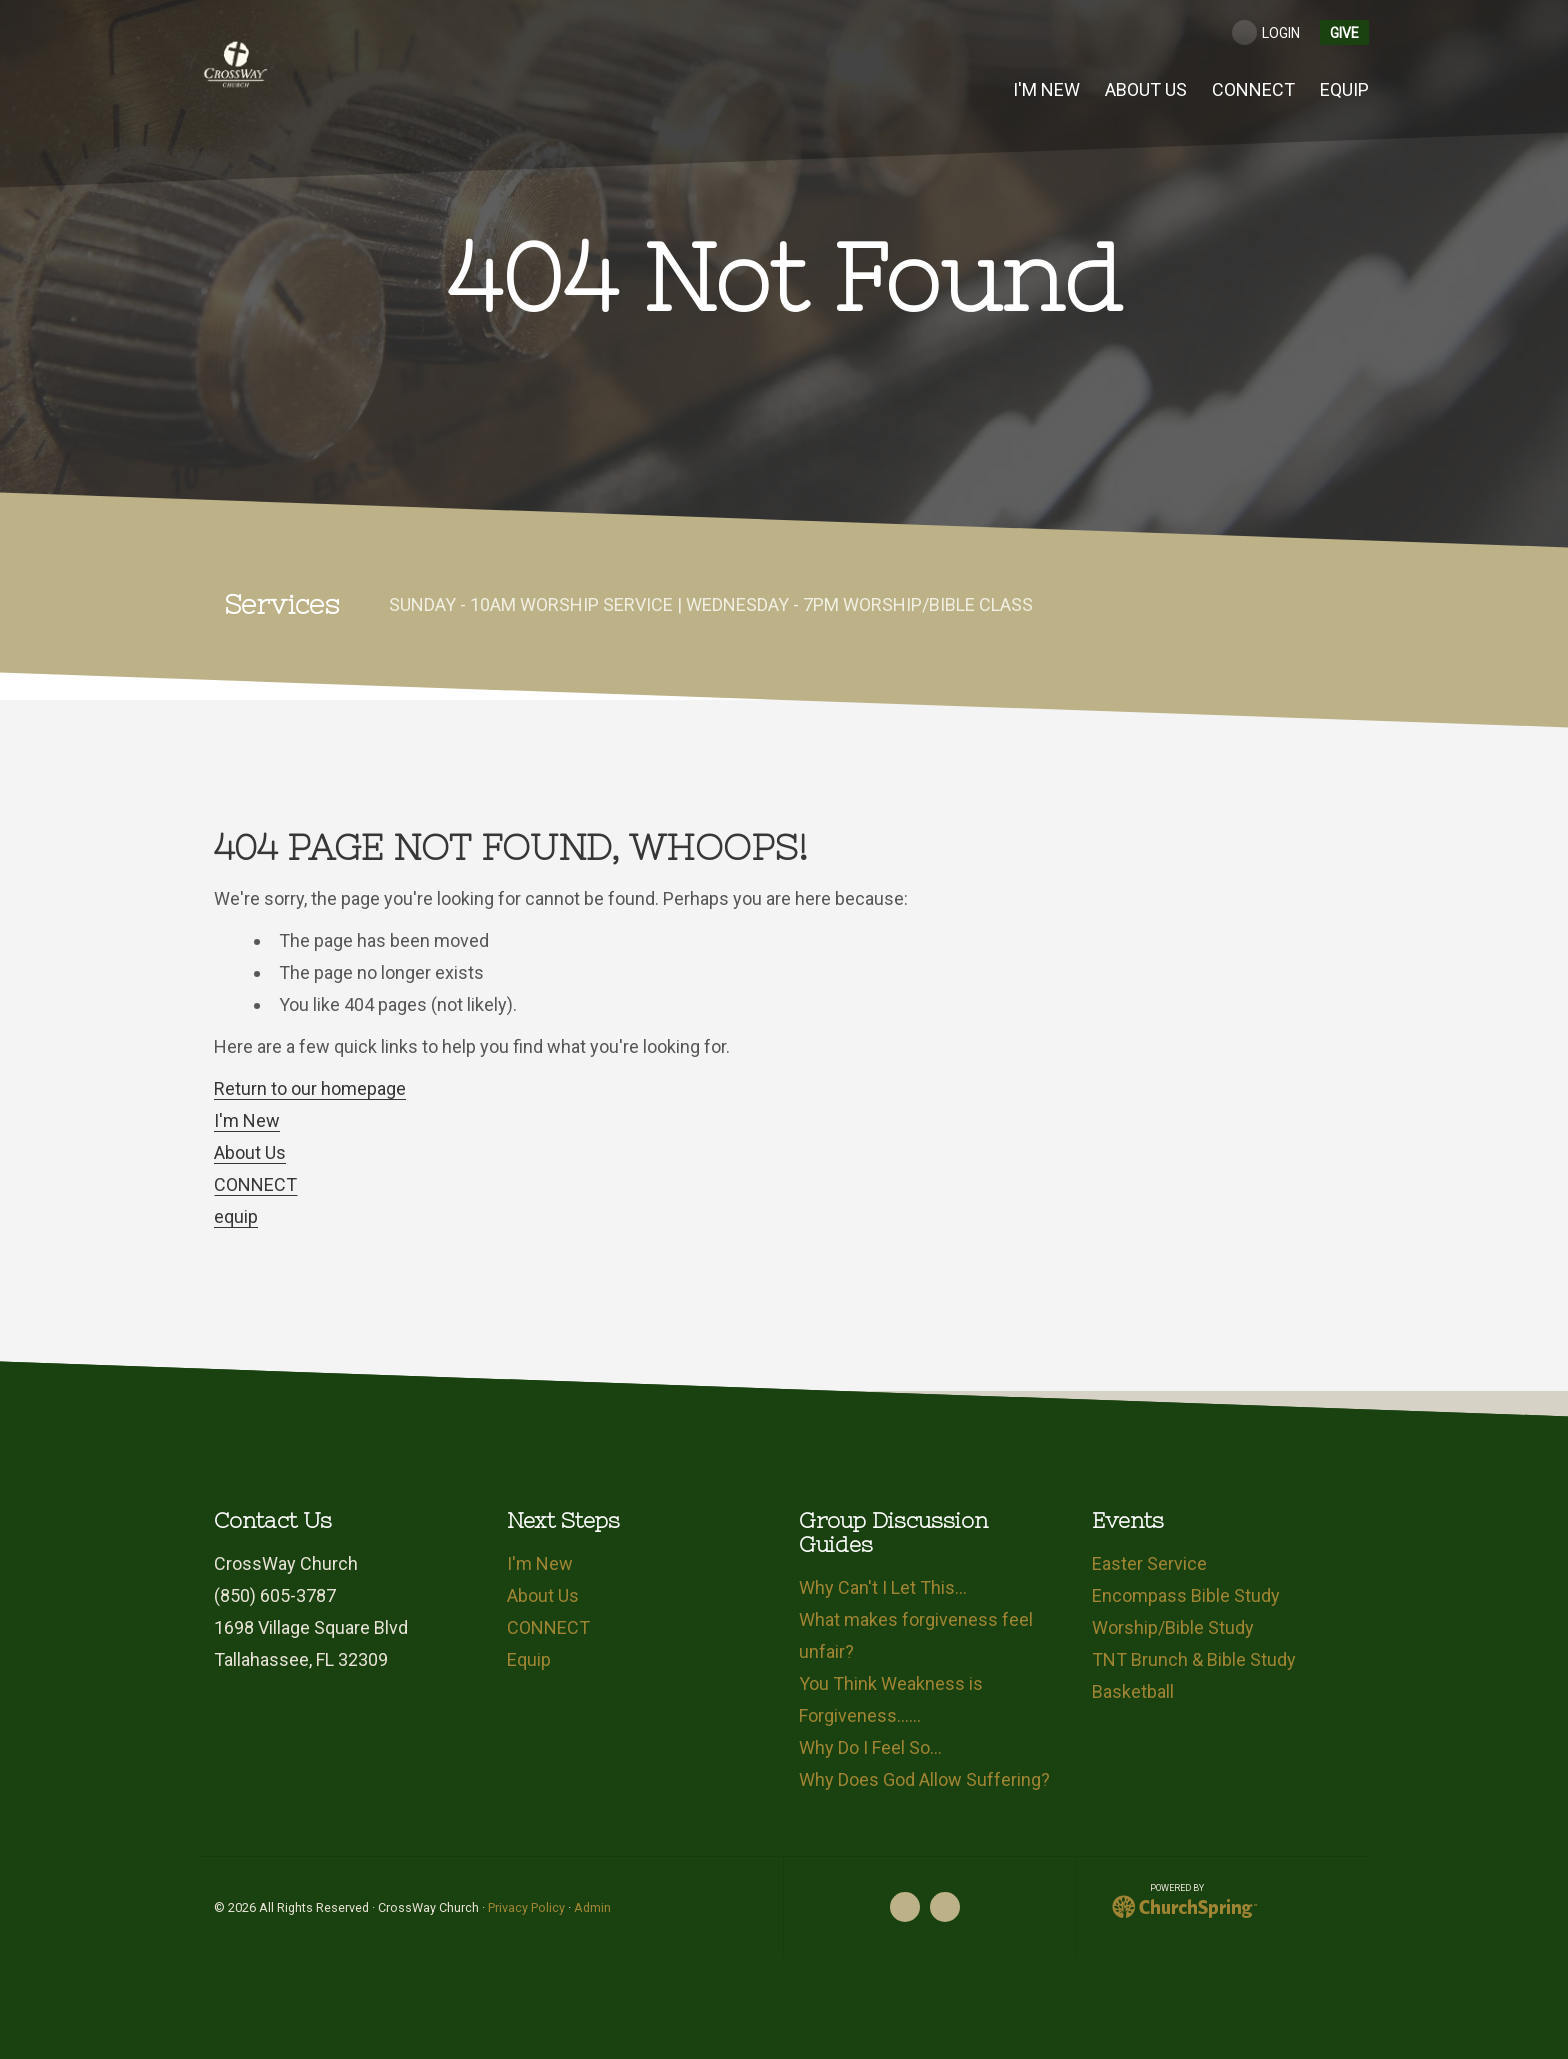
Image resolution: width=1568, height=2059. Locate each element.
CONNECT (255, 1184)
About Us (250, 1152)
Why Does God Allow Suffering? (924, 1779)
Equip (529, 1659)
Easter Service (1149, 1563)
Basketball (1133, 1691)
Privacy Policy (526, 1907)
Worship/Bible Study (1173, 1627)
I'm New (247, 1120)
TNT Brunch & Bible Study (1194, 1659)
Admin (592, 1907)
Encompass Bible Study (1186, 1595)
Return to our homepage (310, 1088)
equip (236, 1216)
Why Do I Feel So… (870, 1747)
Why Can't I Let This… (883, 1587)
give (1344, 33)
